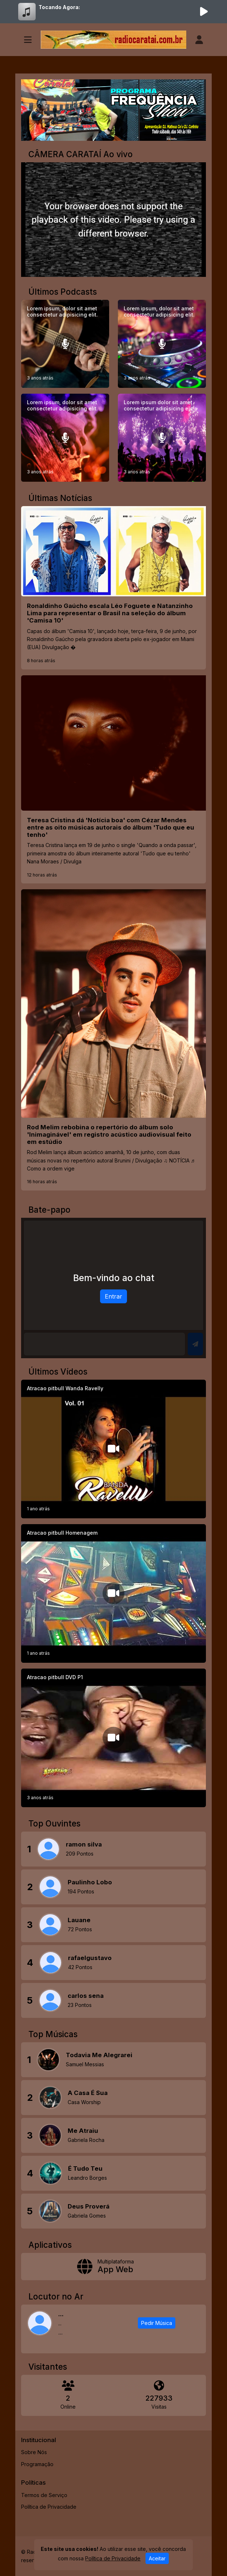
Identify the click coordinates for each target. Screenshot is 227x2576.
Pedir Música (156, 2323)
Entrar (113, 1296)
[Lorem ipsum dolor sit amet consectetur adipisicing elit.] (162, 438)
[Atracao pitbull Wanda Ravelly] (113, 1449)
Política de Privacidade (48, 2507)
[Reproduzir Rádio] (204, 11)
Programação (37, 2464)
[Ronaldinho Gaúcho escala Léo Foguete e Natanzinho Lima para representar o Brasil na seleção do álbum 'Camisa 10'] (113, 587)
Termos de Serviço (44, 2495)
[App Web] (113, 2267)
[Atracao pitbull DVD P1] (113, 1738)
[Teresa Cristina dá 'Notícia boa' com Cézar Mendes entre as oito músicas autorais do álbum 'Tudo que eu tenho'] (113, 779)
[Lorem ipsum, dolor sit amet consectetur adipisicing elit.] (65, 344)
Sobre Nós (34, 2452)
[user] (199, 39)
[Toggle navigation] (28, 39)
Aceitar (157, 2558)
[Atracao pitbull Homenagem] (113, 1593)
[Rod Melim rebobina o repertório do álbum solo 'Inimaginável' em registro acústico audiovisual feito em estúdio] (113, 1039)
